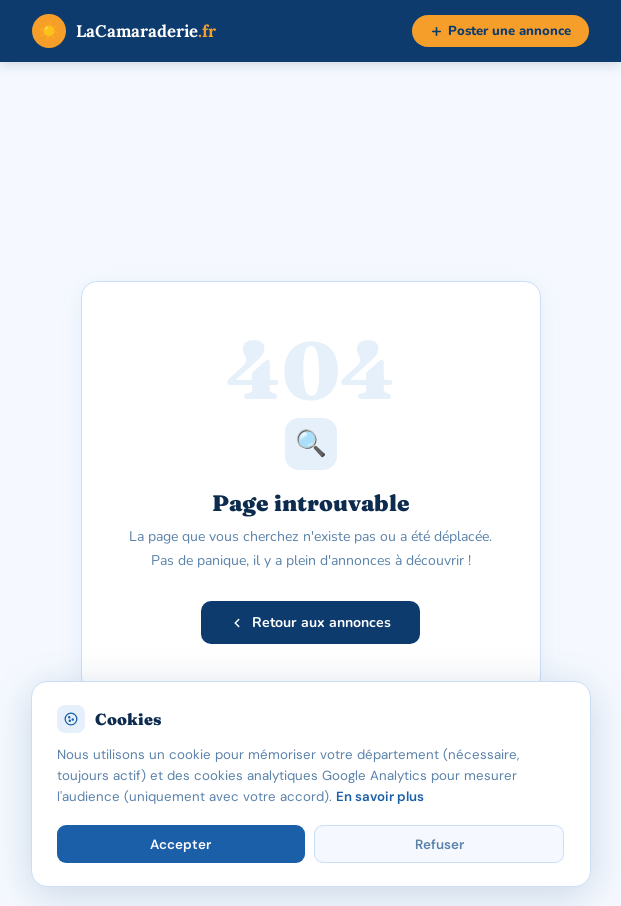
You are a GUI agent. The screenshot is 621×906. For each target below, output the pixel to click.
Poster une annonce (501, 31)
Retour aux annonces (310, 622)
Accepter (180, 844)
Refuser (439, 844)
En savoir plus (380, 796)
